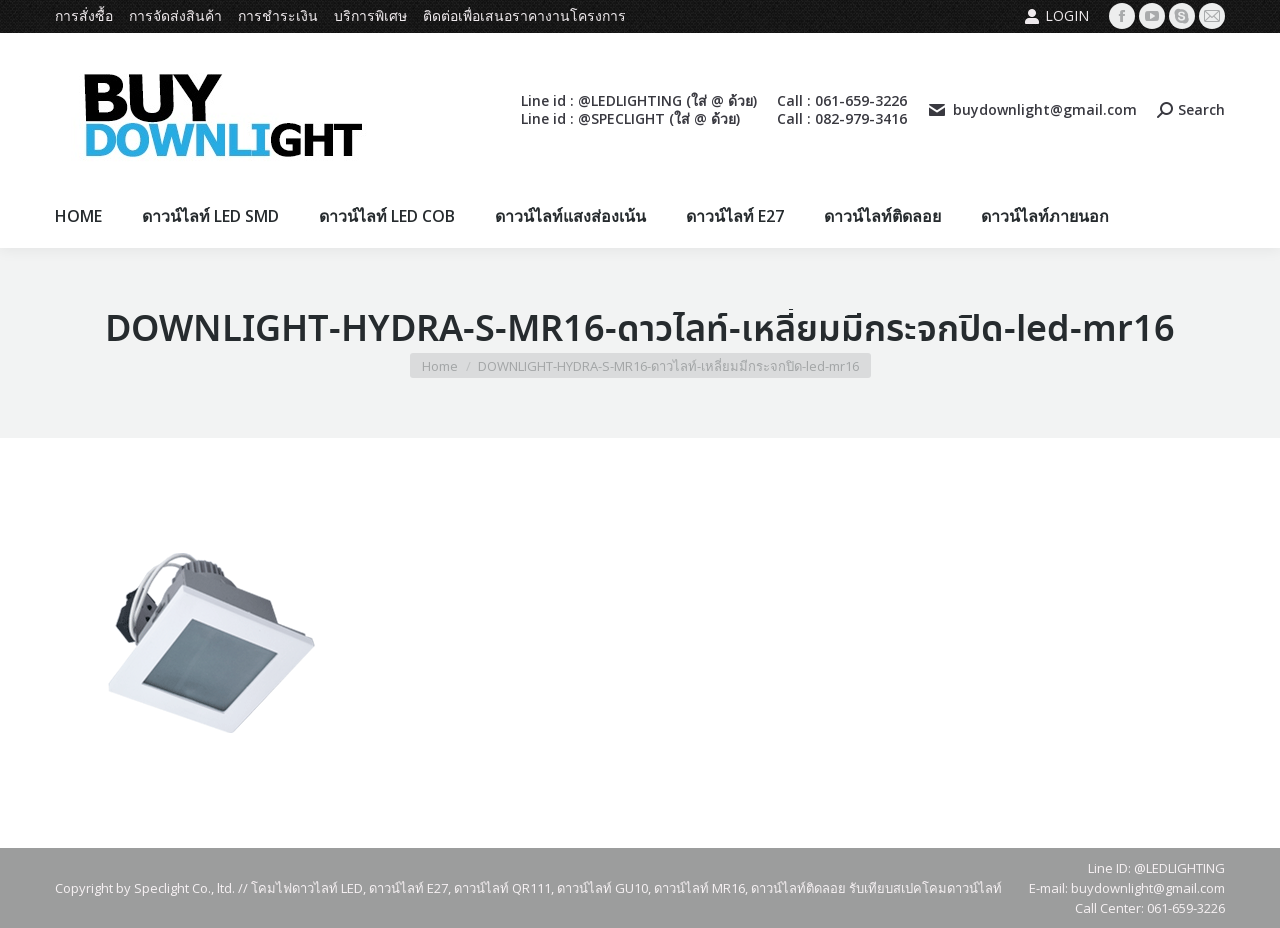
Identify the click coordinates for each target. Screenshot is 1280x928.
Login (1056, 16)
